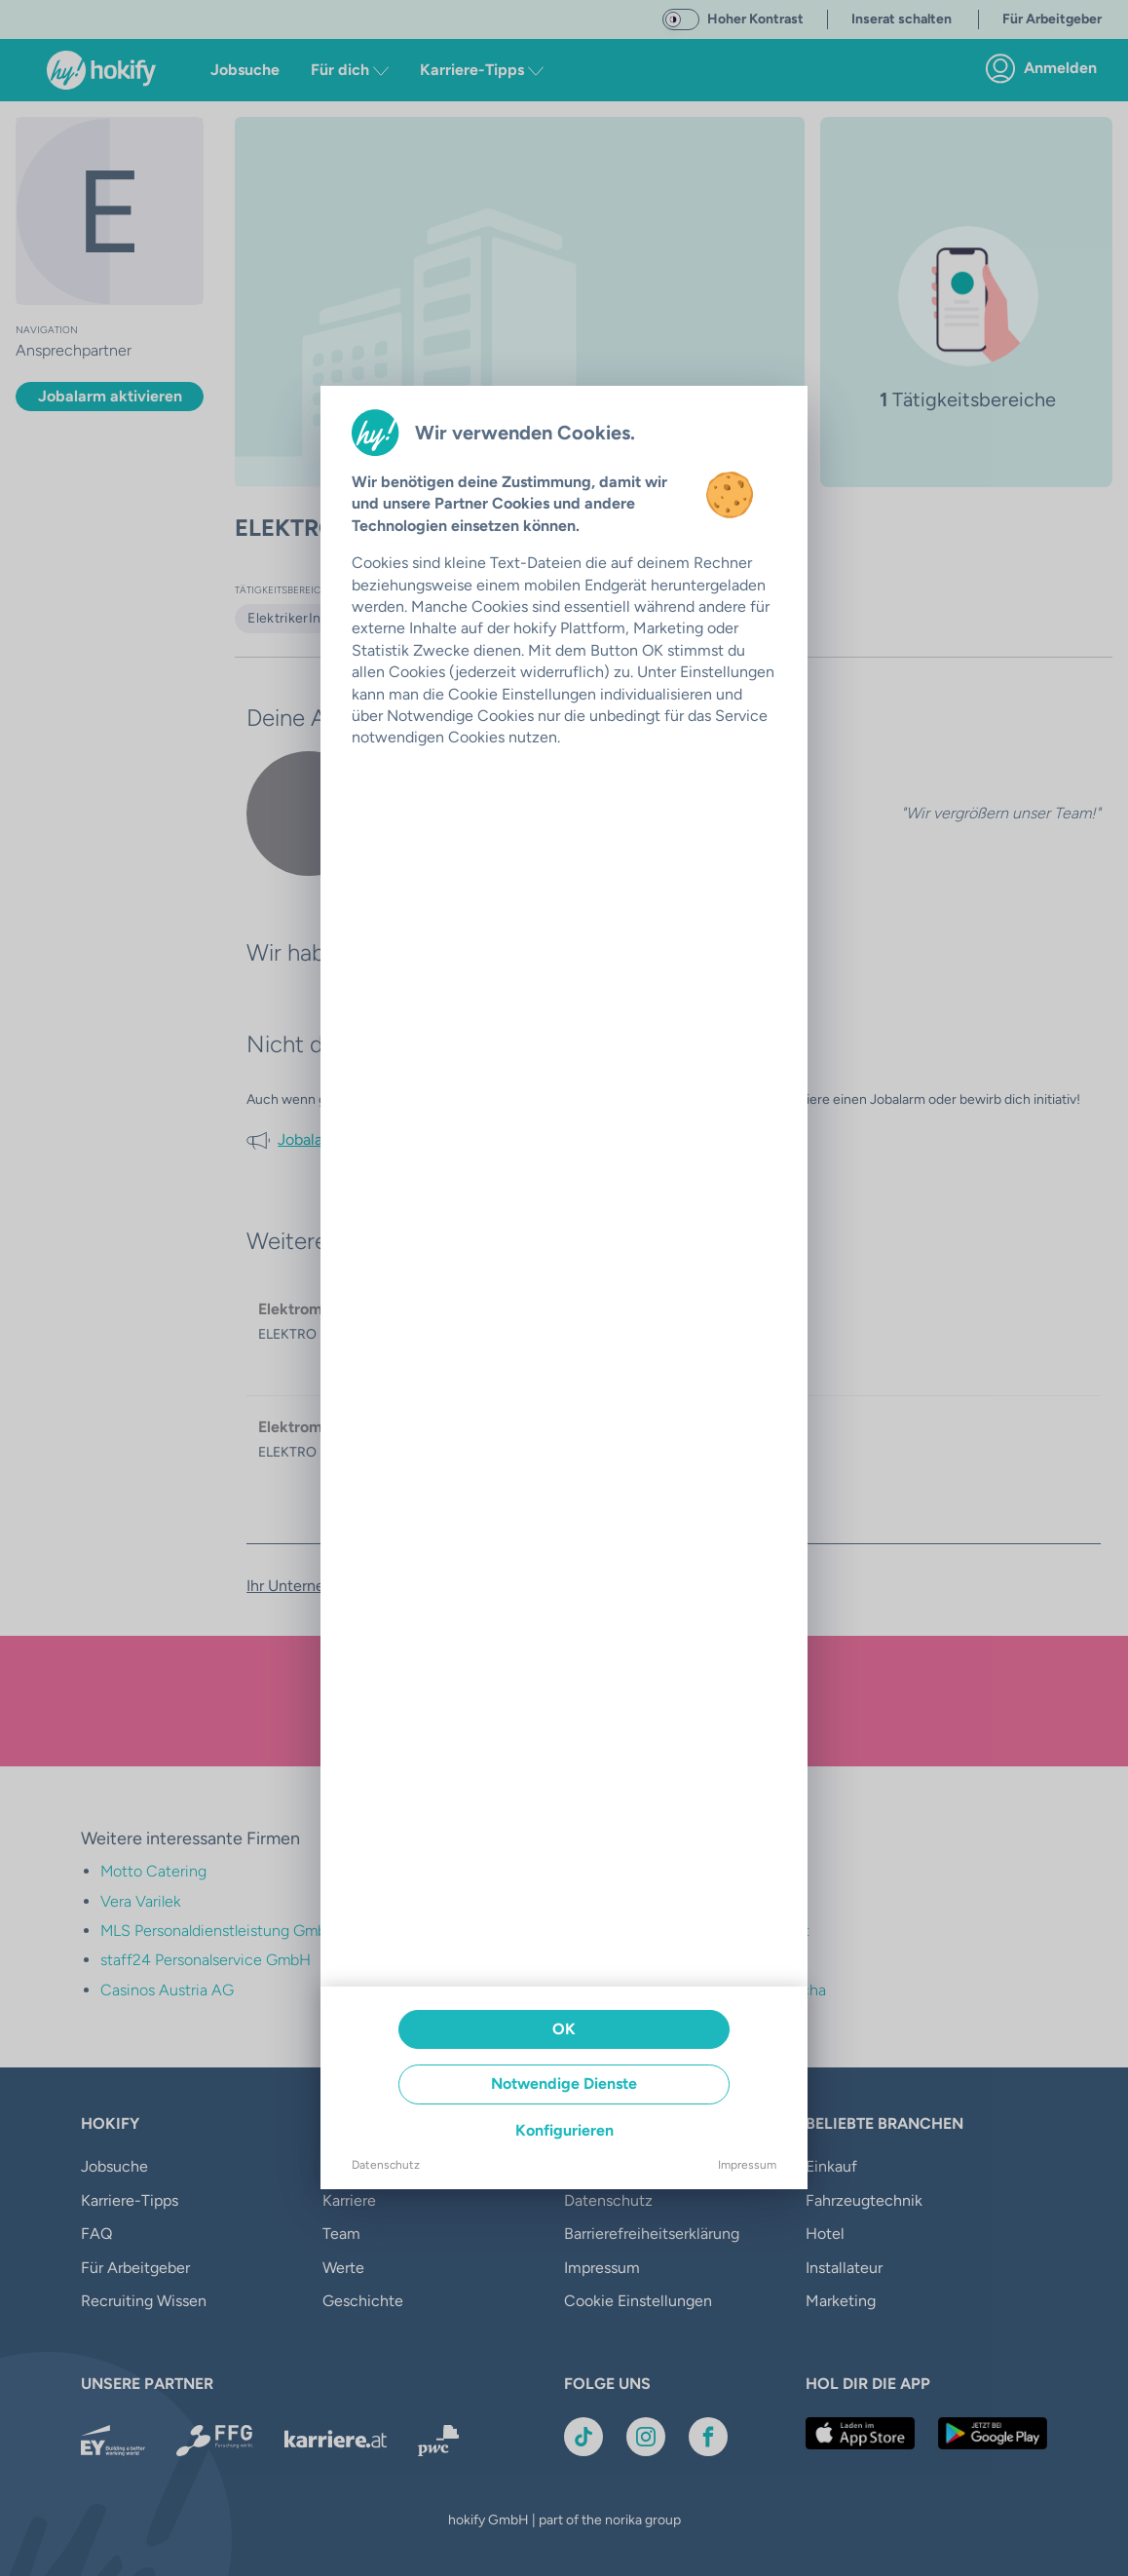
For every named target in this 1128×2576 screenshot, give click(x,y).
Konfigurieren (564, 2130)
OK (564, 2029)
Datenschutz (386, 2165)
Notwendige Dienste (564, 2083)
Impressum (747, 2165)
